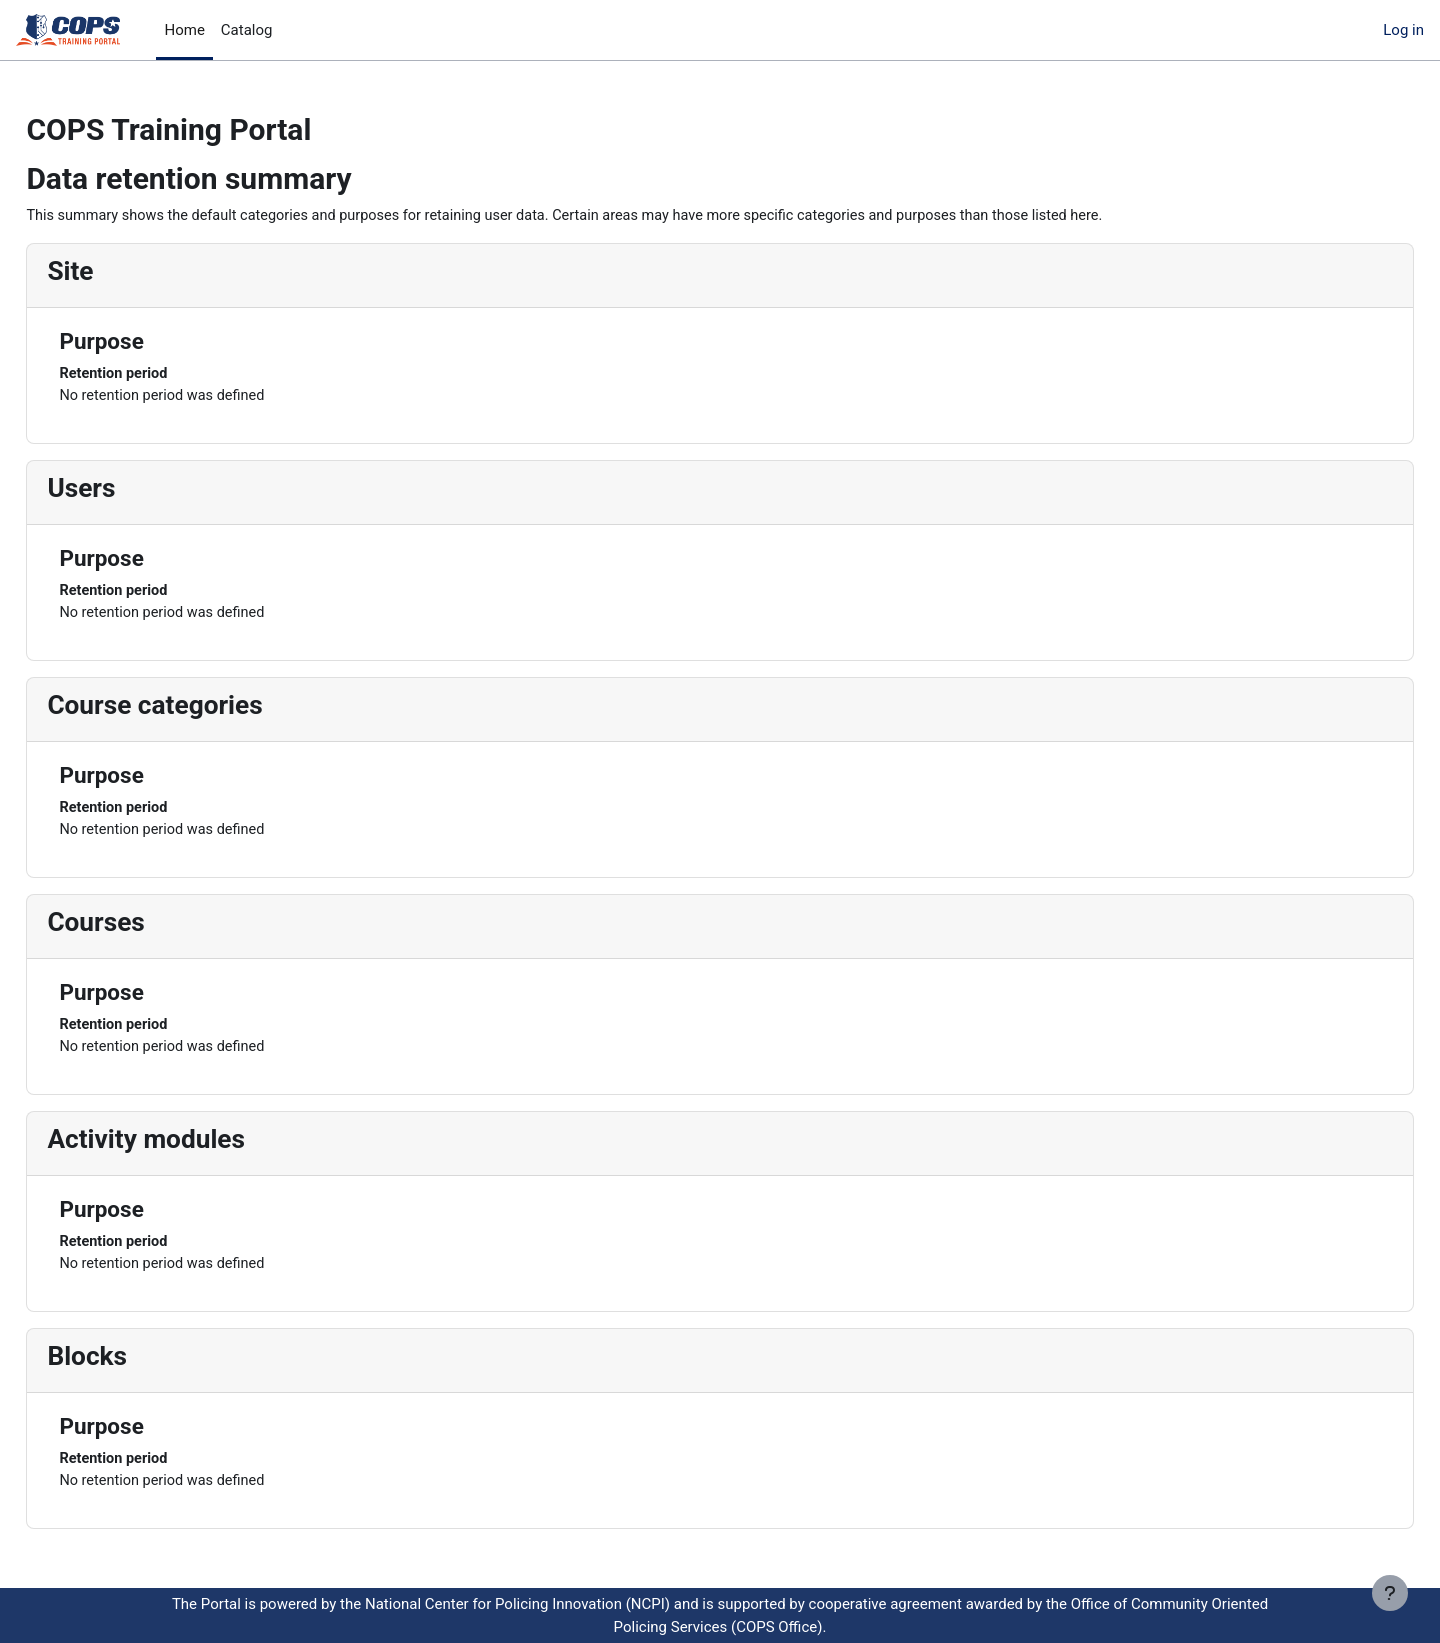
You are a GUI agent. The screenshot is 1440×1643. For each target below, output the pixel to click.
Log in (1403, 30)
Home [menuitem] (184, 30)
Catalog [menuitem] (247, 30)
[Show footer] (1390, 1593)
